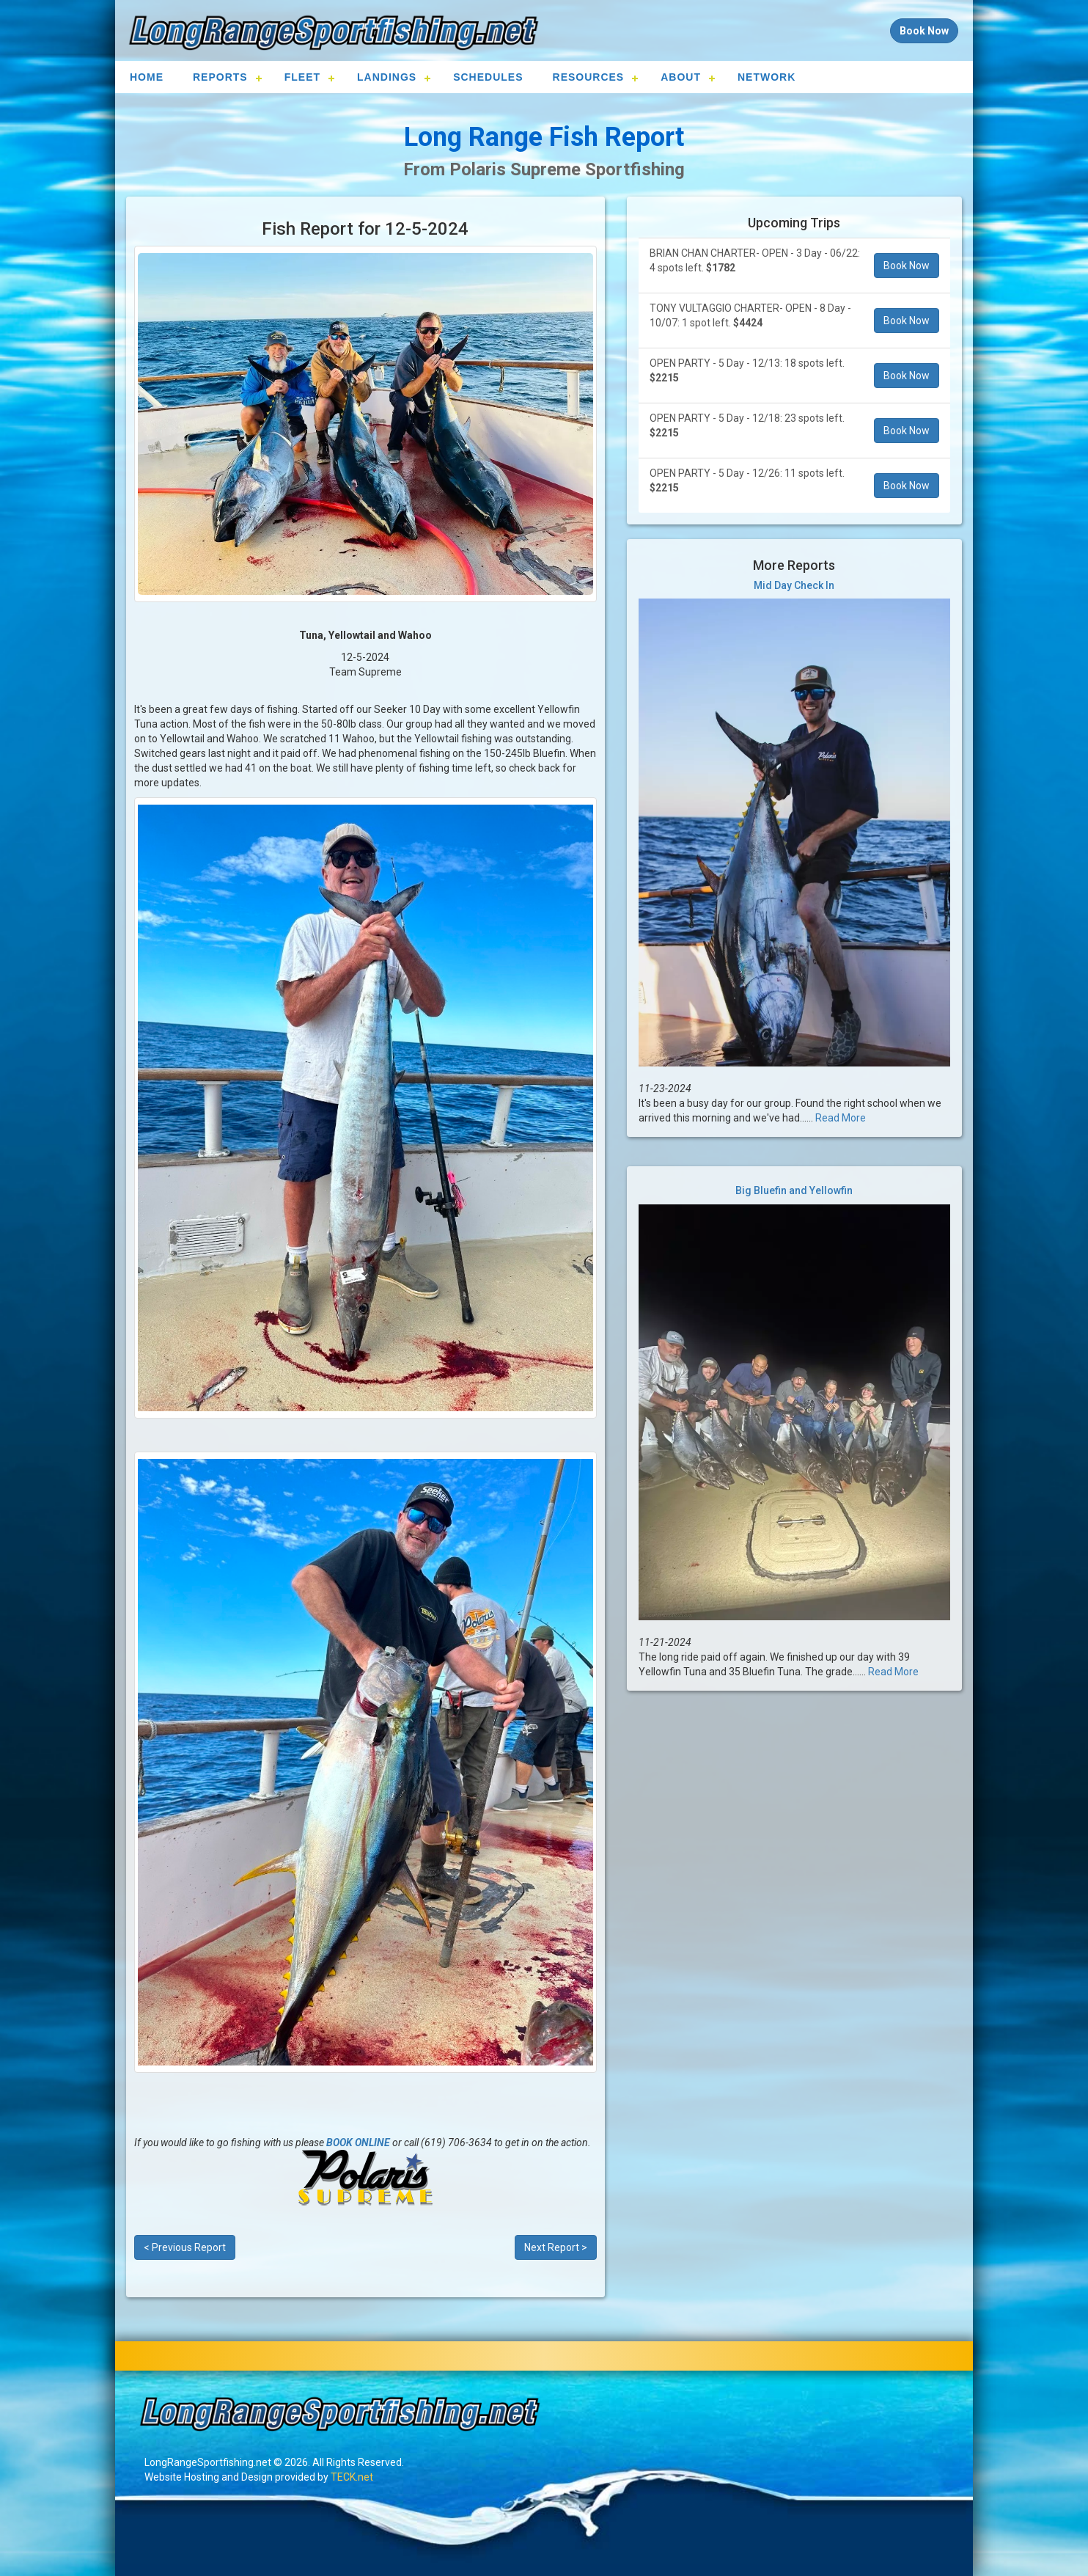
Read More (840, 1118)
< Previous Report (185, 2247)
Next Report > (555, 2247)
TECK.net (352, 2477)
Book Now (906, 265)
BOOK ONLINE (358, 2142)
